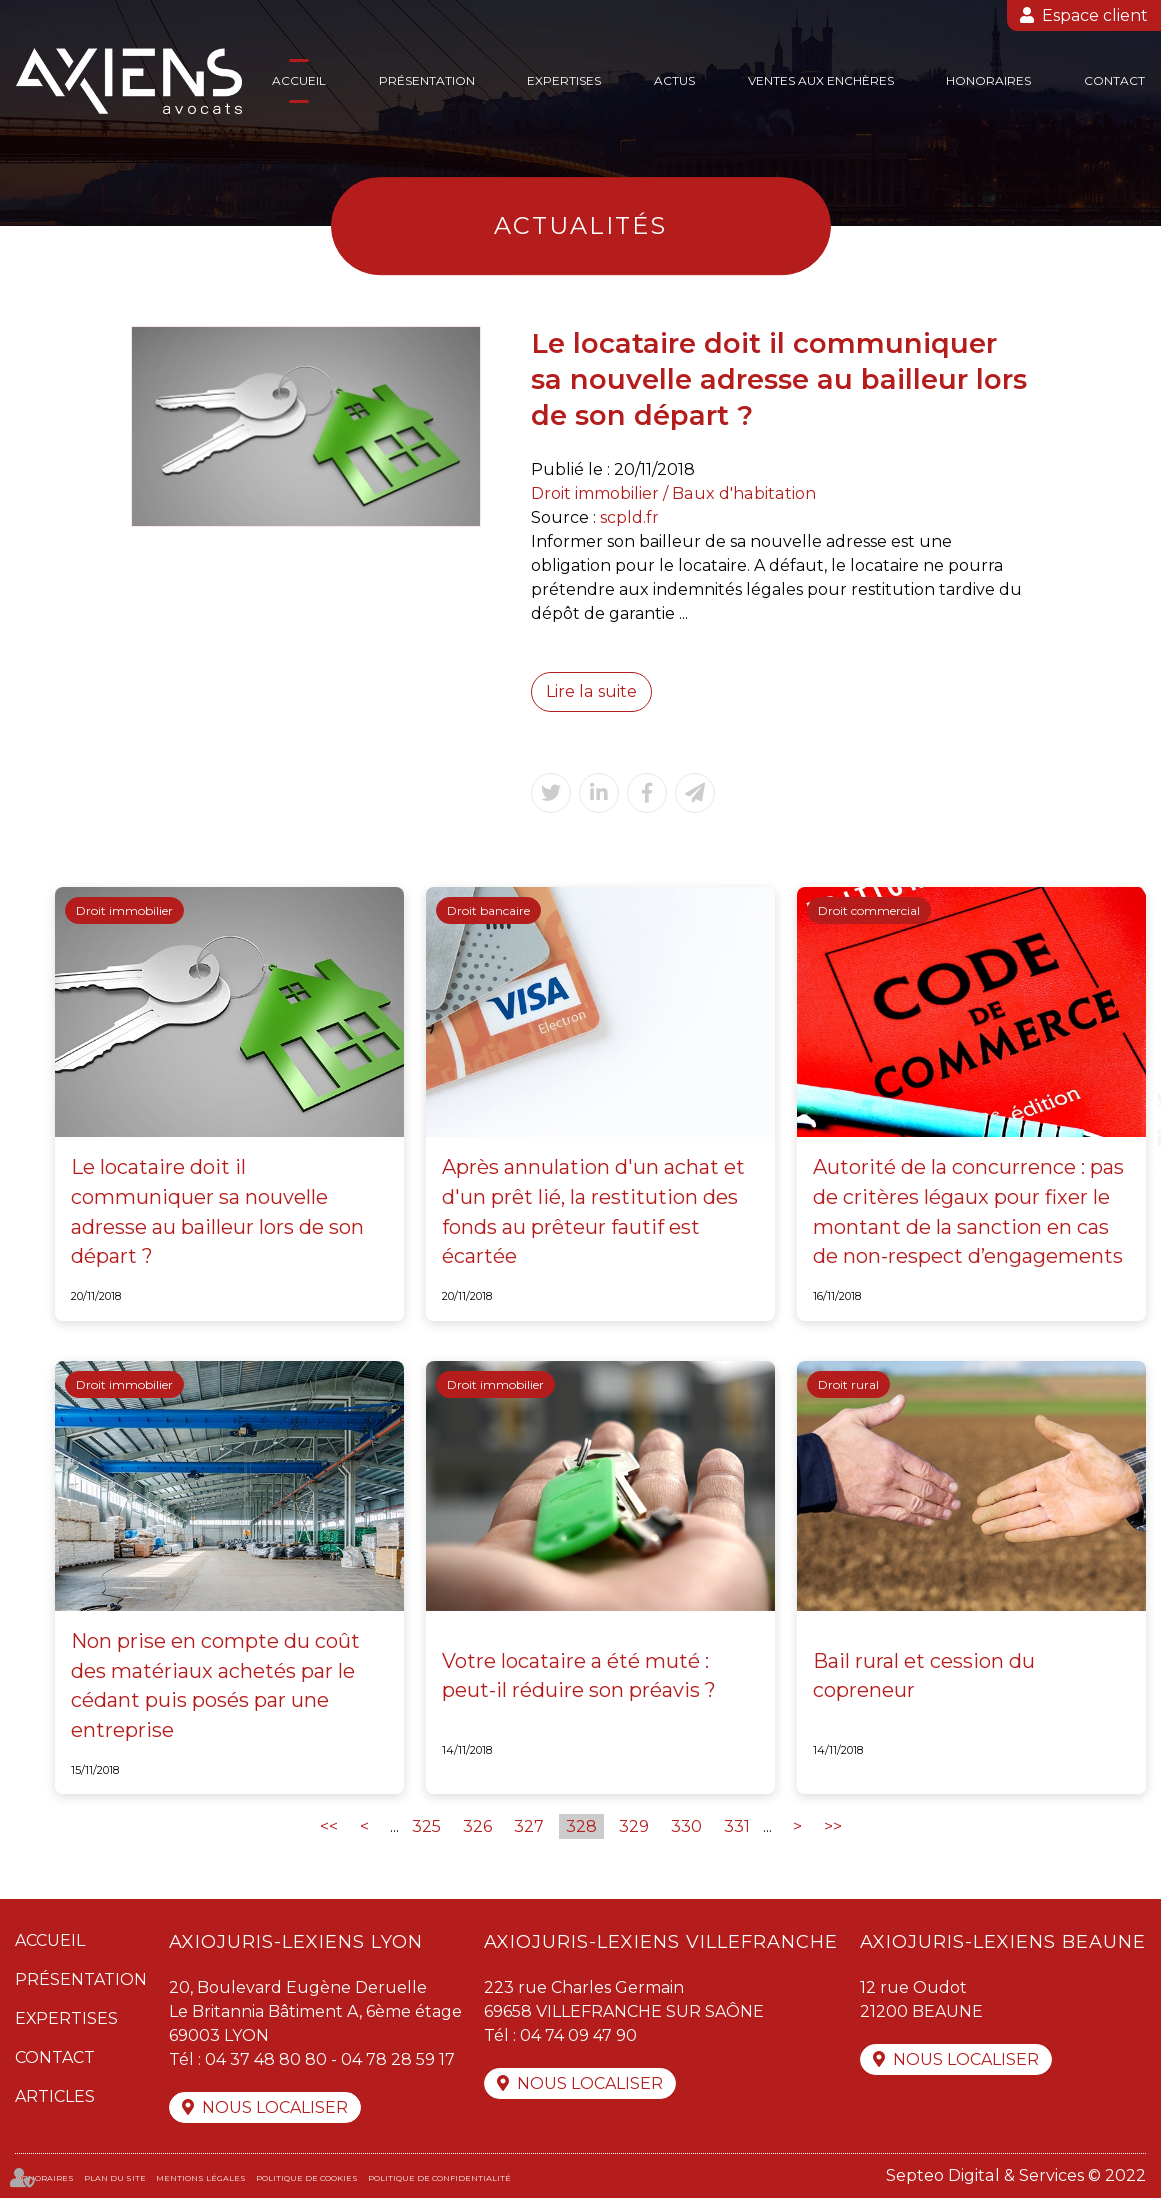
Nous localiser (275, 2107)
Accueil (299, 80)
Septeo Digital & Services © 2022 (1016, 2175)
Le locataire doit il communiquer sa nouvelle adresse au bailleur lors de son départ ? (217, 1211)
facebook (1121, 1059)
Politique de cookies (307, 2178)
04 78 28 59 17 (398, 2059)
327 (529, 1826)
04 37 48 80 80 (266, 2059)
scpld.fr (629, 517)
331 (737, 1826)
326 (477, 1826)
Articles (55, 2096)
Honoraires (988, 80)
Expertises (564, 80)
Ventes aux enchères (821, 80)
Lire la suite (591, 691)
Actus (674, 80)
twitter (1121, 1099)
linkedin (1121, 1139)
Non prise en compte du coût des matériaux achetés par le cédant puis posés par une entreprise (215, 1685)
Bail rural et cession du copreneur (924, 1676)
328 (581, 1826)
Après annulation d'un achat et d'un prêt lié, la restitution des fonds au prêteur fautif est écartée (593, 1211)
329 (634, 1826)
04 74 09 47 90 (578, 2035)
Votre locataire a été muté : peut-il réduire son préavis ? (579, 1676)
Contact (1114, 80)
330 (686, 1826)
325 (426, 1826)
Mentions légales (201, 2178)
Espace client (1095, 15)
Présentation (427, 80)
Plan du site (115, 2178)
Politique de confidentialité (439, 2178)
